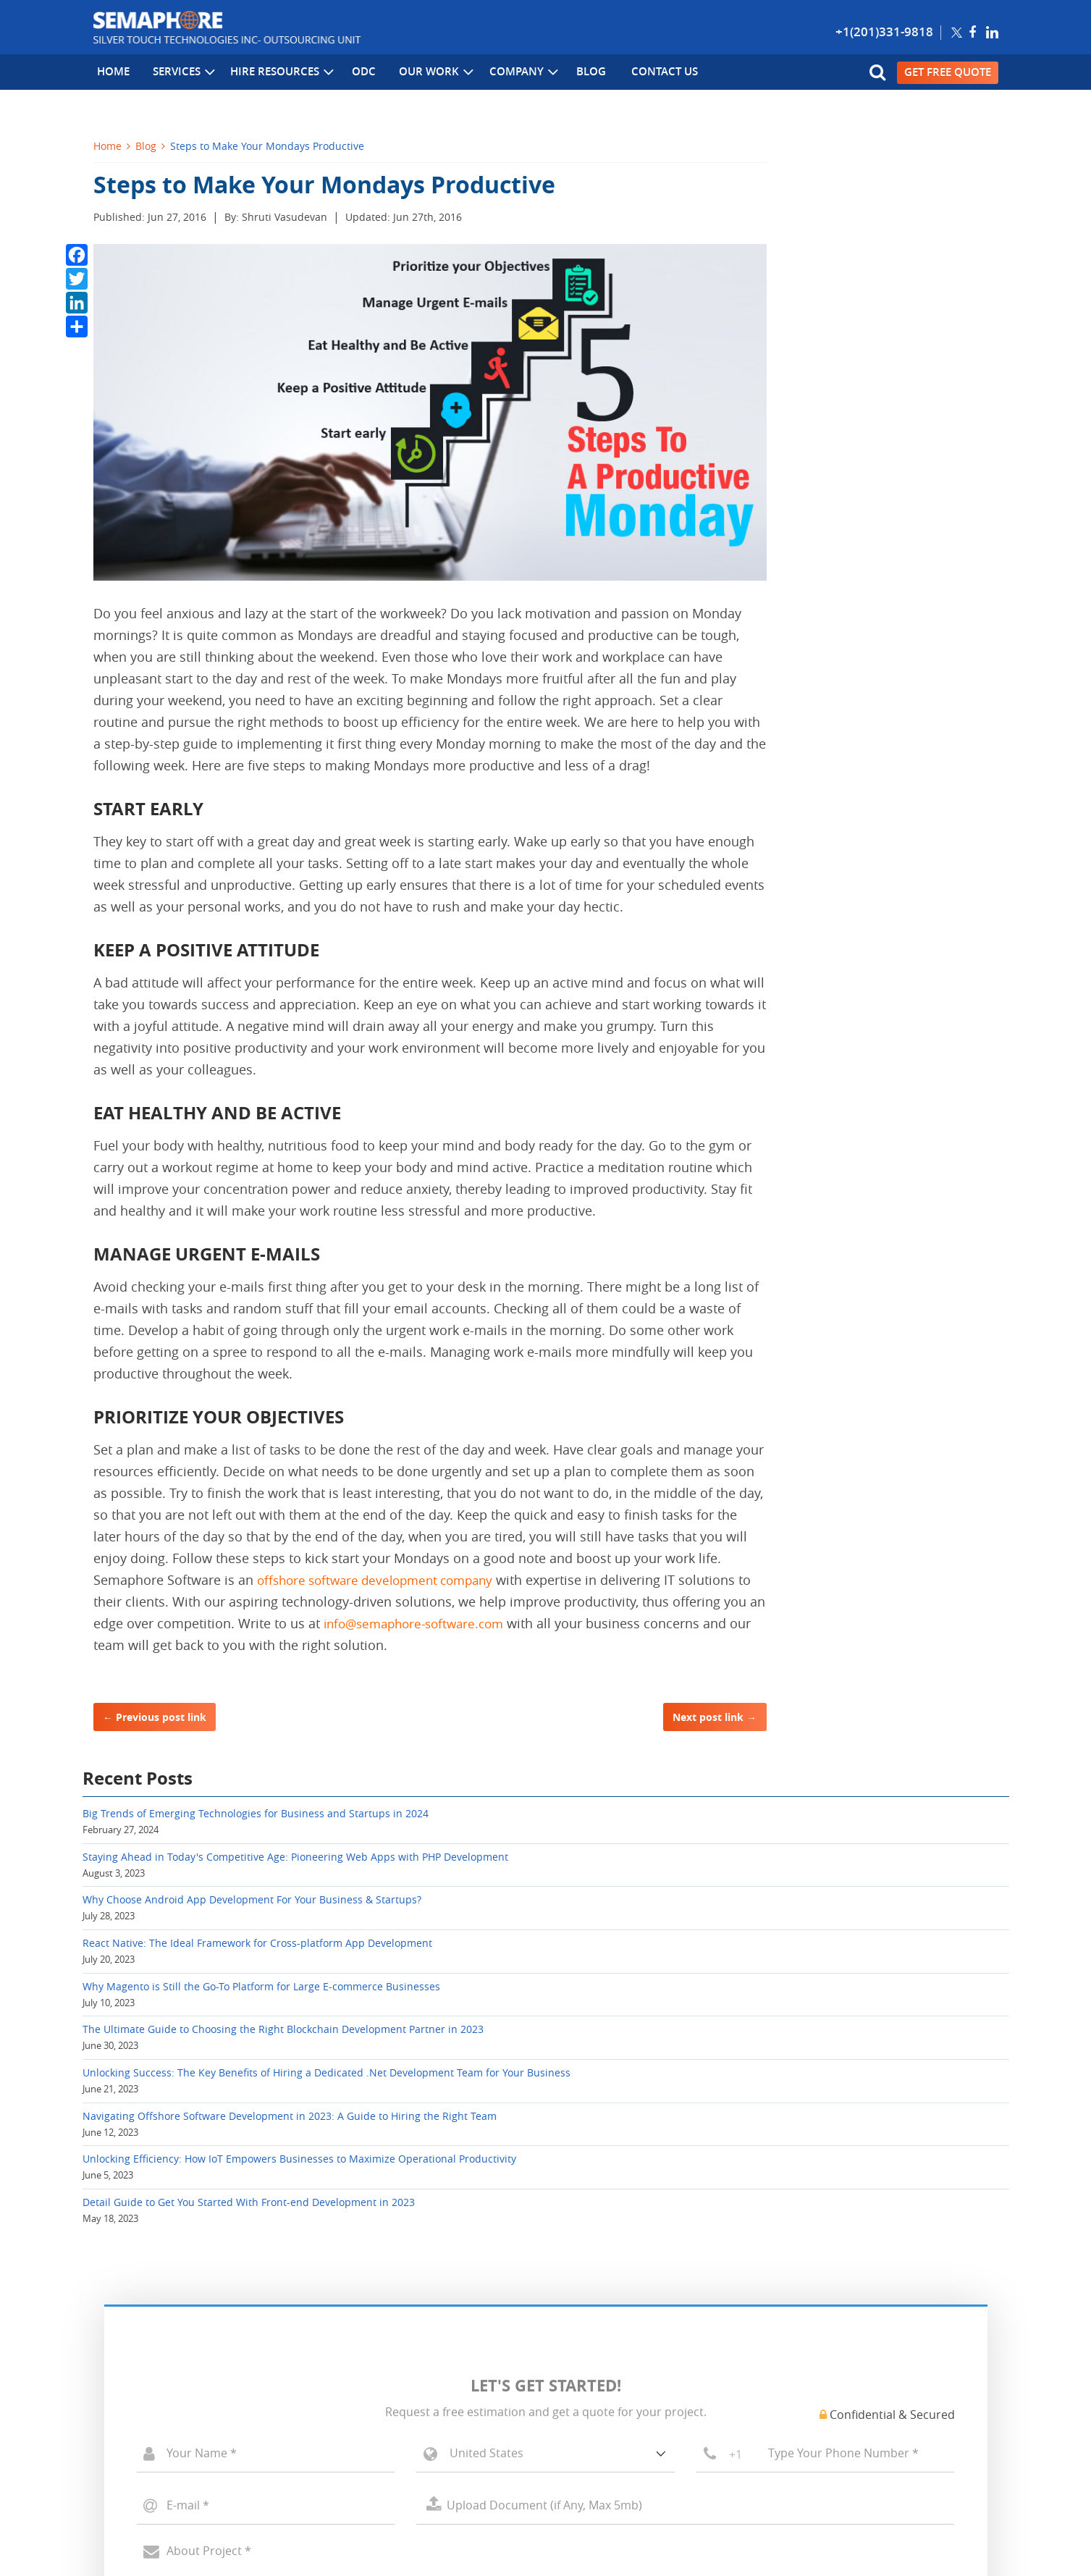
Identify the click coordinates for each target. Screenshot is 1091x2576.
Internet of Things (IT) (381, 2382)
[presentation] (248, 2162)
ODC (354, 72)
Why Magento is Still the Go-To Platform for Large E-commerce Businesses (874, 469)
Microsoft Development (152, 2319)
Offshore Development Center (168, 2424)
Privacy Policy (334, 2506)
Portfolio (578, 2340)
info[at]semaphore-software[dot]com (836, 2388)
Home (109, 72)
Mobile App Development (157, 2403)
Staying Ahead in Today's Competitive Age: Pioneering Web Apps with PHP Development (890, 260)
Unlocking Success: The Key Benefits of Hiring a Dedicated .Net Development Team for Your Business (893, 618)
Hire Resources (274, 73)
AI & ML (345, 2403)
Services (177, 73)
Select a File (685, 2020)
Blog (575, 72)
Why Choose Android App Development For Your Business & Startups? (881, 334)
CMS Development (139, 2382)
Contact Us (645, 72)
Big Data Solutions (370, 2361)
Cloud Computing (368, 2340)
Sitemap (483, 2506)
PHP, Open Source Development (173, 2340)
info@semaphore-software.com (438, 1623)
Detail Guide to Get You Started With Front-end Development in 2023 (887, 834)
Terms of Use (415, 2506)
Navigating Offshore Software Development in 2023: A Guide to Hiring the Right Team (877, 692)
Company (509, 73)
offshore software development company (383, 1579)
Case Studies (588, 2361)
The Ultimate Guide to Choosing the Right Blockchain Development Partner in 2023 (886, 544)
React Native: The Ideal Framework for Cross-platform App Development (891, 401)
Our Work (423, 73)
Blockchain (352, 2319)
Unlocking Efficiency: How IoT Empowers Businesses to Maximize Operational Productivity (883, 767)
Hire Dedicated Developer (157, 2445)
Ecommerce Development (157, 2361)
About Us (580, 2319)
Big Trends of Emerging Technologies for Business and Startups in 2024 (888, 192)
